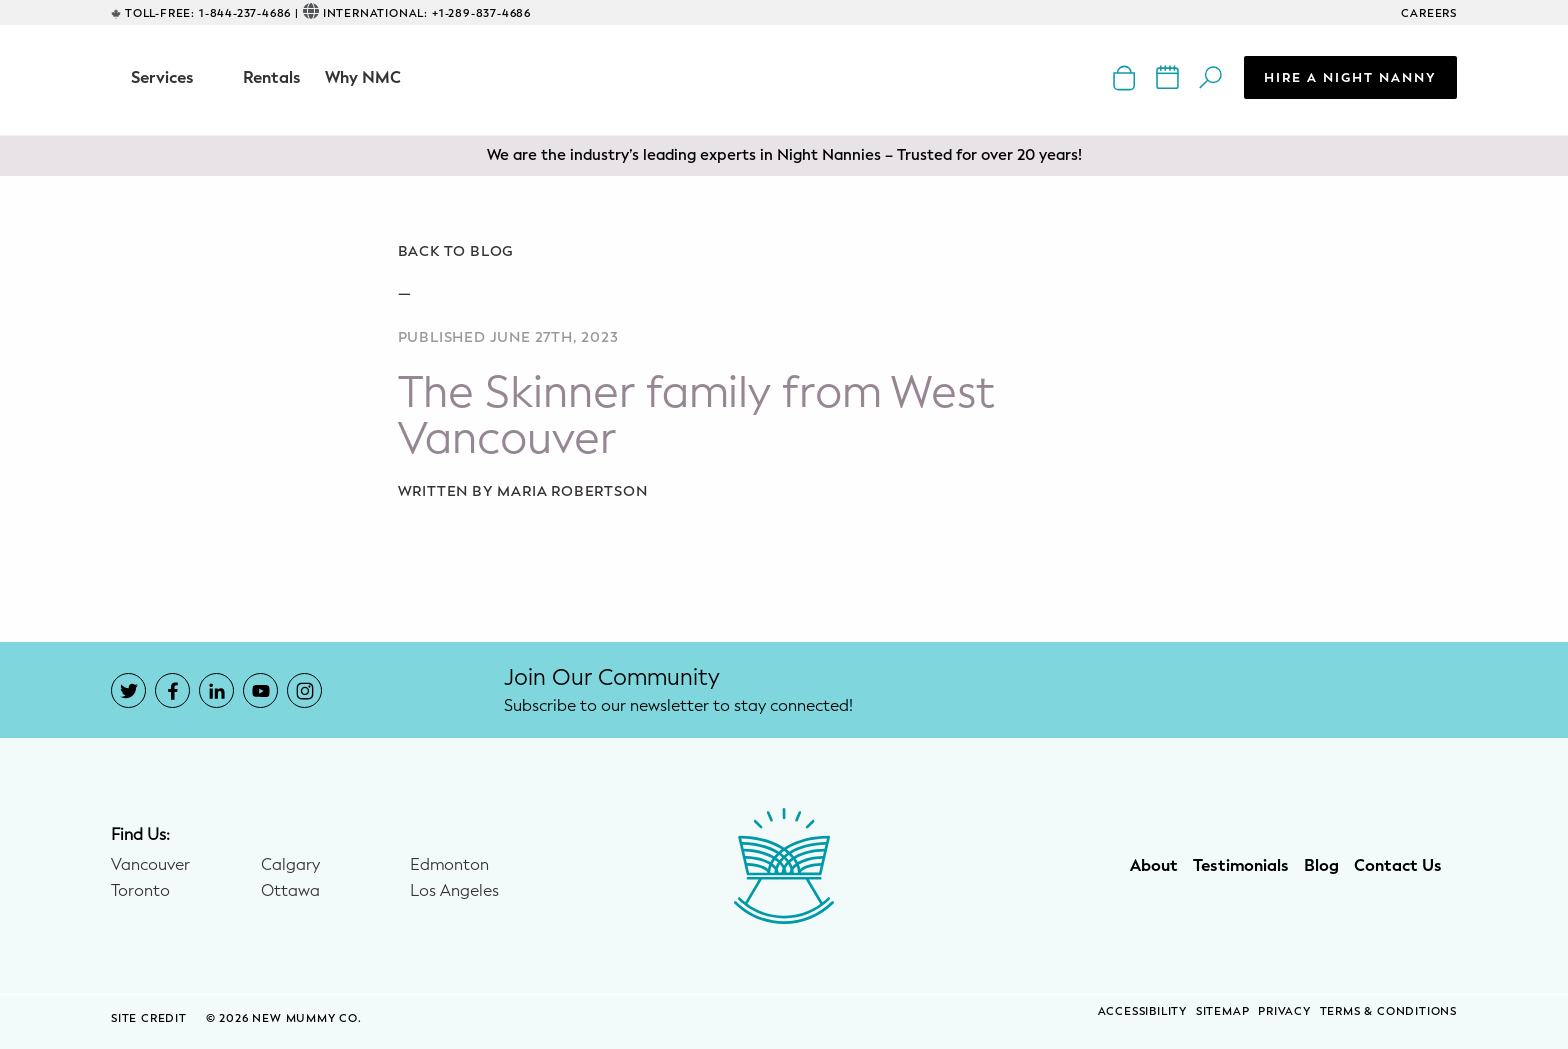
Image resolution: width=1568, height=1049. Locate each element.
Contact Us (1398, 866)
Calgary (290, 865)
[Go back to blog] (784, 252)
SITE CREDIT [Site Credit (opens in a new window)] (151, 1018)
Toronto (140, 891)
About (1154, 866)
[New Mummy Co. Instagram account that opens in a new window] (304, 690)
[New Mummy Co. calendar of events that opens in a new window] (1169, 76)
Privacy (1284, 1011)
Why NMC (363, 77)
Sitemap (1223, 1011)
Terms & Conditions (1388, 1011)
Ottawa (290, 891)
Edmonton (449, 865)
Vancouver (150, 865)
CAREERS (1429, 13)
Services (162, 77)
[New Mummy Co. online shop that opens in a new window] (1126, 76)
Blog (1321, 866)
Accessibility (1142, 1011)
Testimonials (1241, 866)
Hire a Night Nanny (1350, 77)
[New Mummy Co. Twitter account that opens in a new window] (128, 690)
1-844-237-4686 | (249, 13)
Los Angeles (454, 891)
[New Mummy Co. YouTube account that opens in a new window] (260, 690)
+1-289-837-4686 (481, 13)
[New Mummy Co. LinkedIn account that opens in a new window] (216, 690)
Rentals (272, 77)
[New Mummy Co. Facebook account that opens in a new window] (172, 690)
